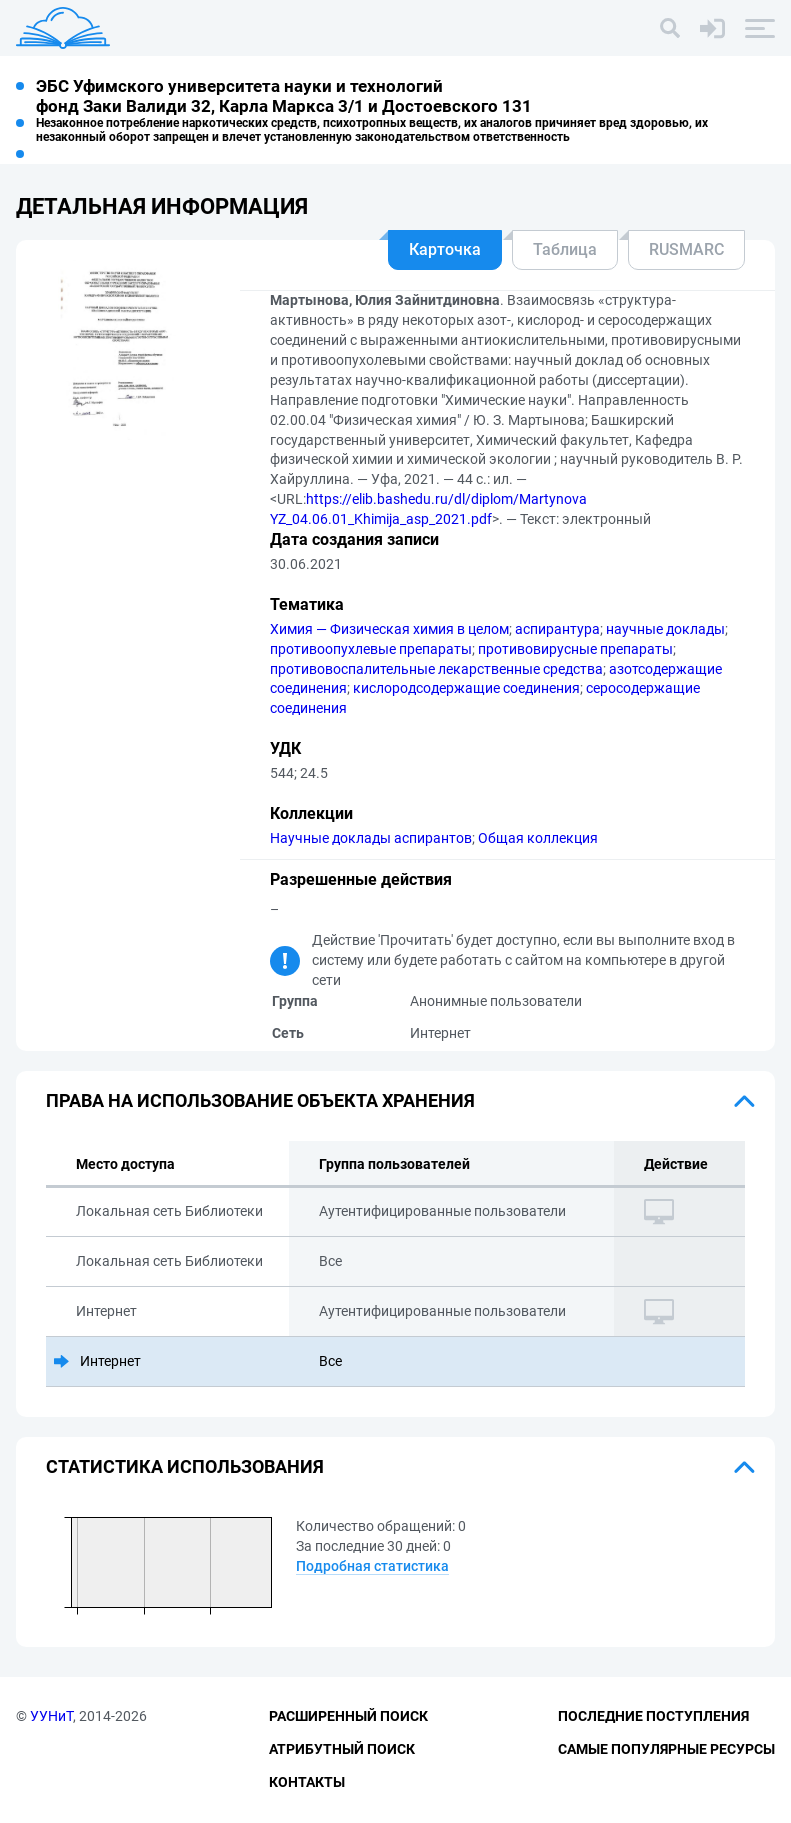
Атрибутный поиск (342, 1749)
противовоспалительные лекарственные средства (436, 669)
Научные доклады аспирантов (371, 838)
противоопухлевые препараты (371, 649)
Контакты (307, 1782)
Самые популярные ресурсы (666, 1749)
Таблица (565, 249)
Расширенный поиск (348, 1716)
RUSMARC (686, 249)
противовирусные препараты (575, 649)
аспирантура (557, 629)
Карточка (445, 249)
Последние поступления (653, 1716)
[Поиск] (670, 28)
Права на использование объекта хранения (260, 1100)
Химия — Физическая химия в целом (389, 629)
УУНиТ (51, 1716)
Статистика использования (185, 1466)
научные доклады (665, 629)
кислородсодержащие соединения (466, 688)
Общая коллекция (538, 838)
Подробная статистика (372, 1566)
